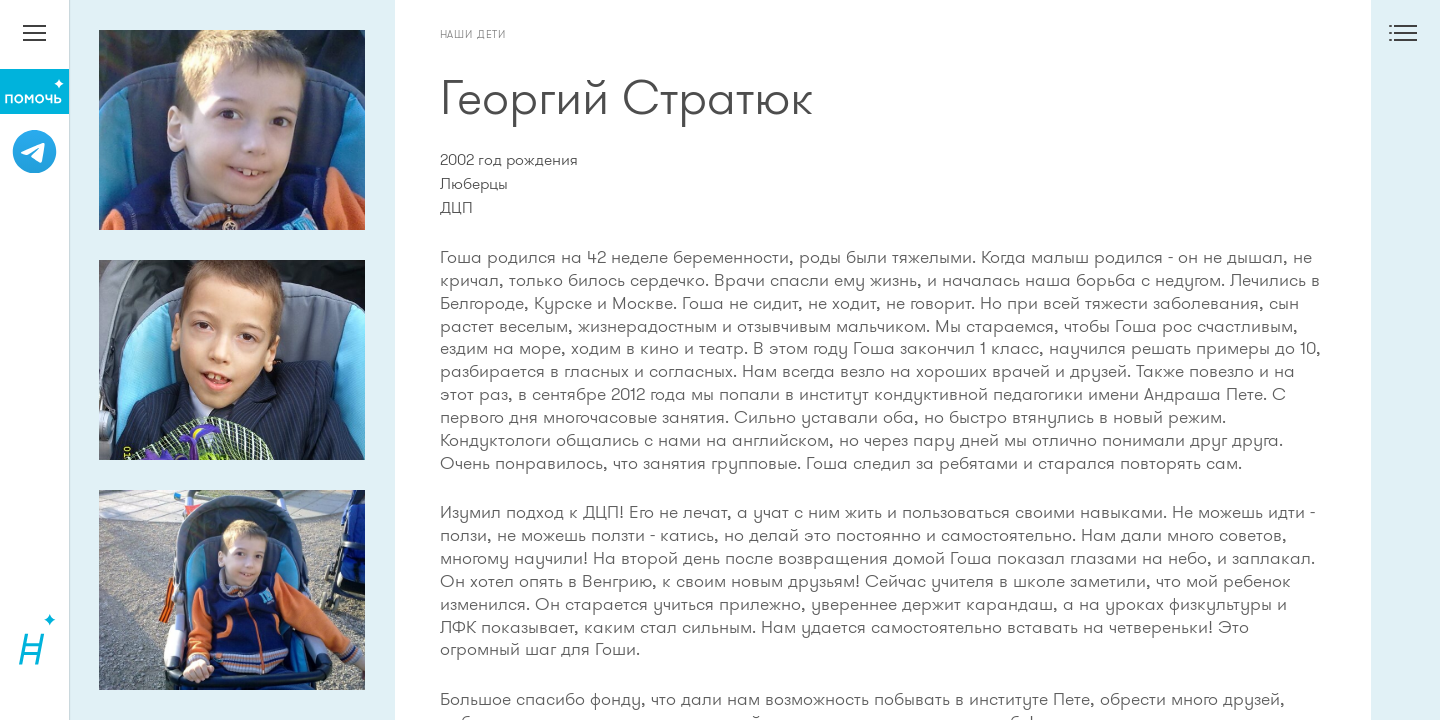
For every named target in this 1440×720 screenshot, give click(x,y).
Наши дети (473, 34)
